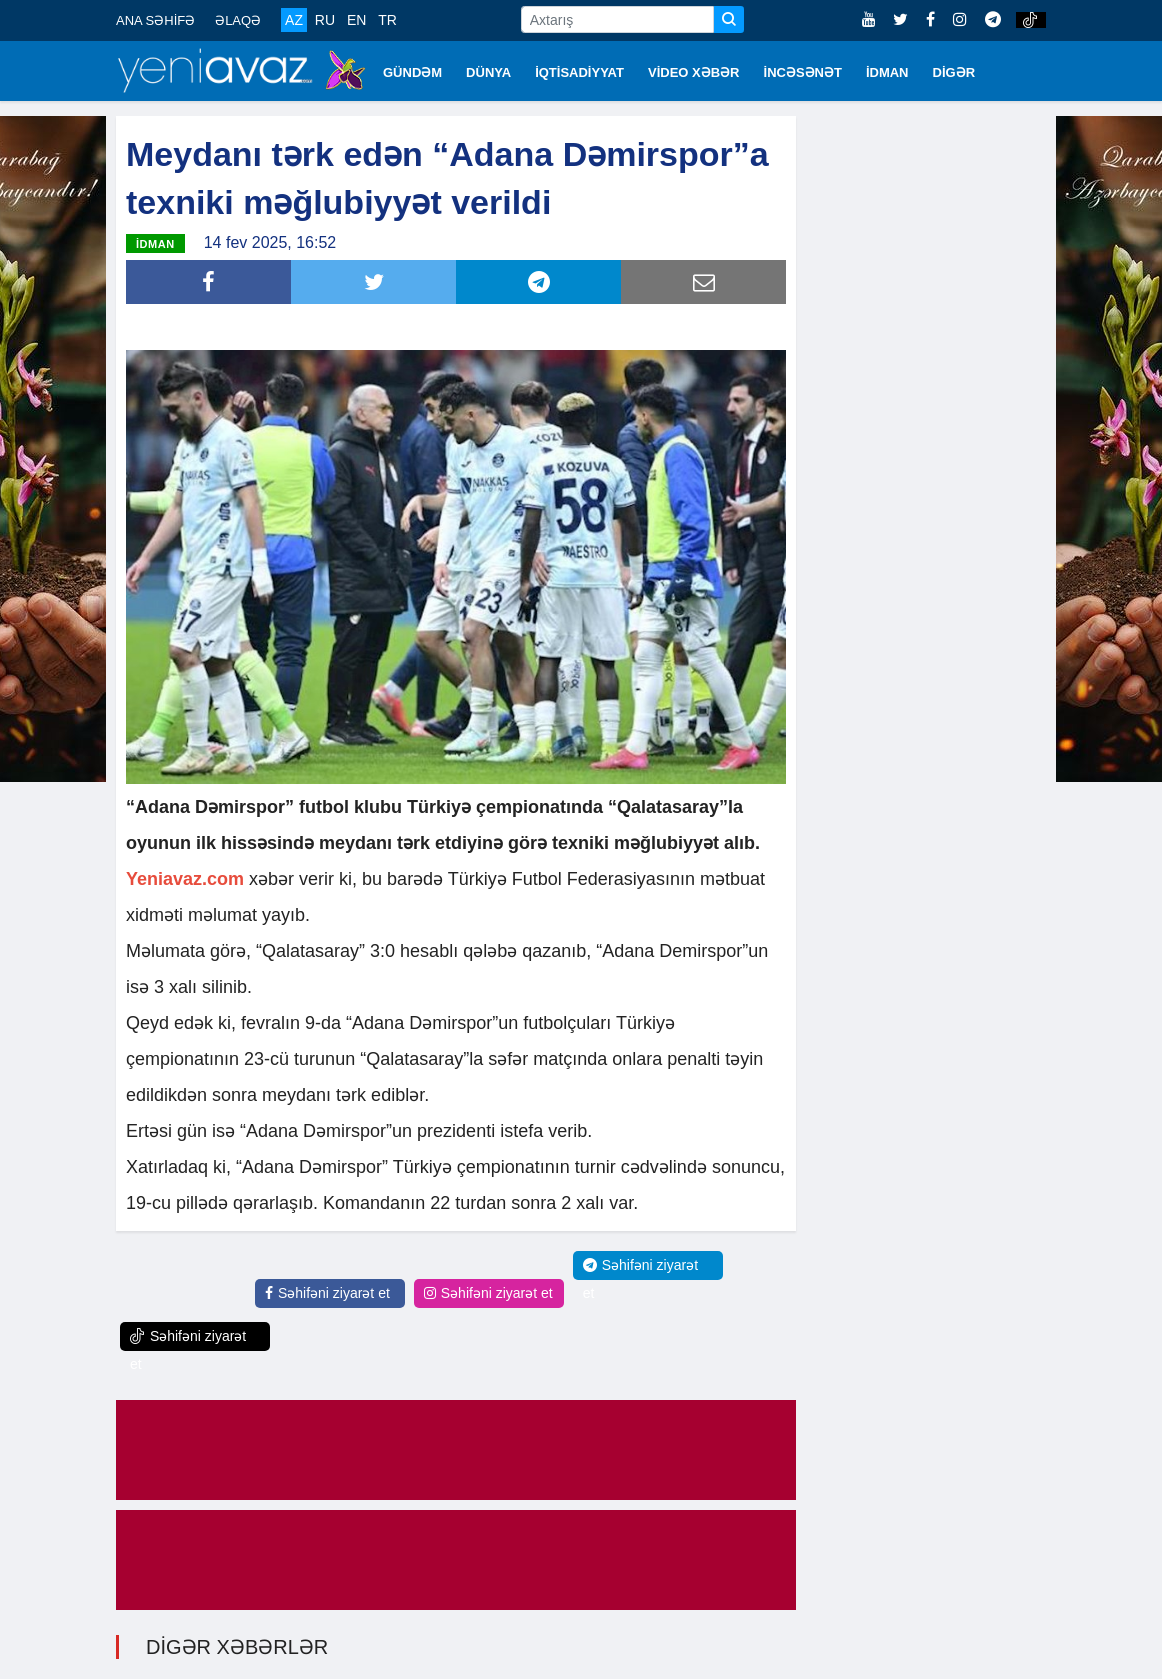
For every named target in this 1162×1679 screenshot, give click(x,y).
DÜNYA (488, 72)
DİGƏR (954, 72)
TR (387, 20)
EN (356, 20)
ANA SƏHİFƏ (155, 20)
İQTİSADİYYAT (579, 72)
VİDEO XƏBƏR (694, 72)
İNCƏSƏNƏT (803, 72)
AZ (294, 20)
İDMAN (887, 72)
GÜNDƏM (412, 72)
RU (325, 20)
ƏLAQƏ (238, 20)
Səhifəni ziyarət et (327, 1293)
